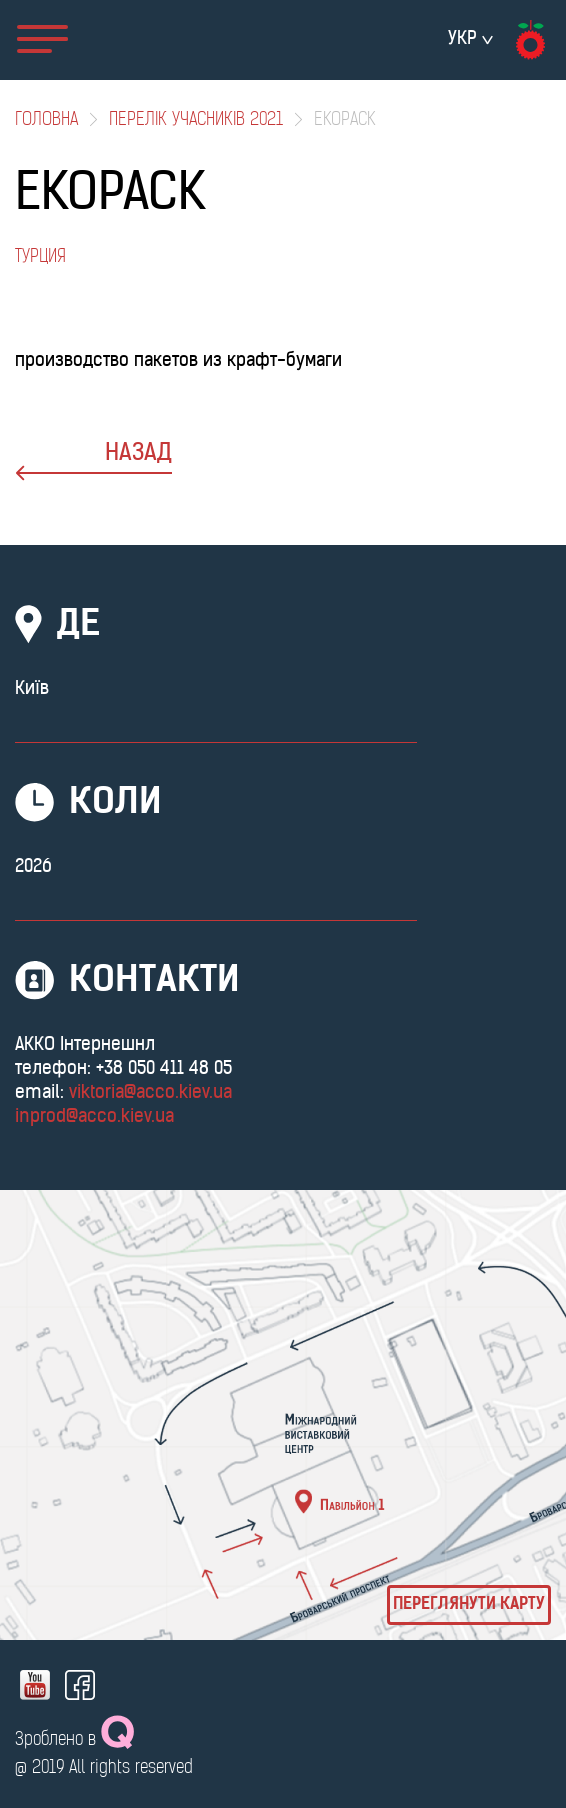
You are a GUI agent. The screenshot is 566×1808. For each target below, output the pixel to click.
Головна (46, 120)
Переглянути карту (469, 1605)
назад (93, 461)
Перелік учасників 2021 (196, 120)
